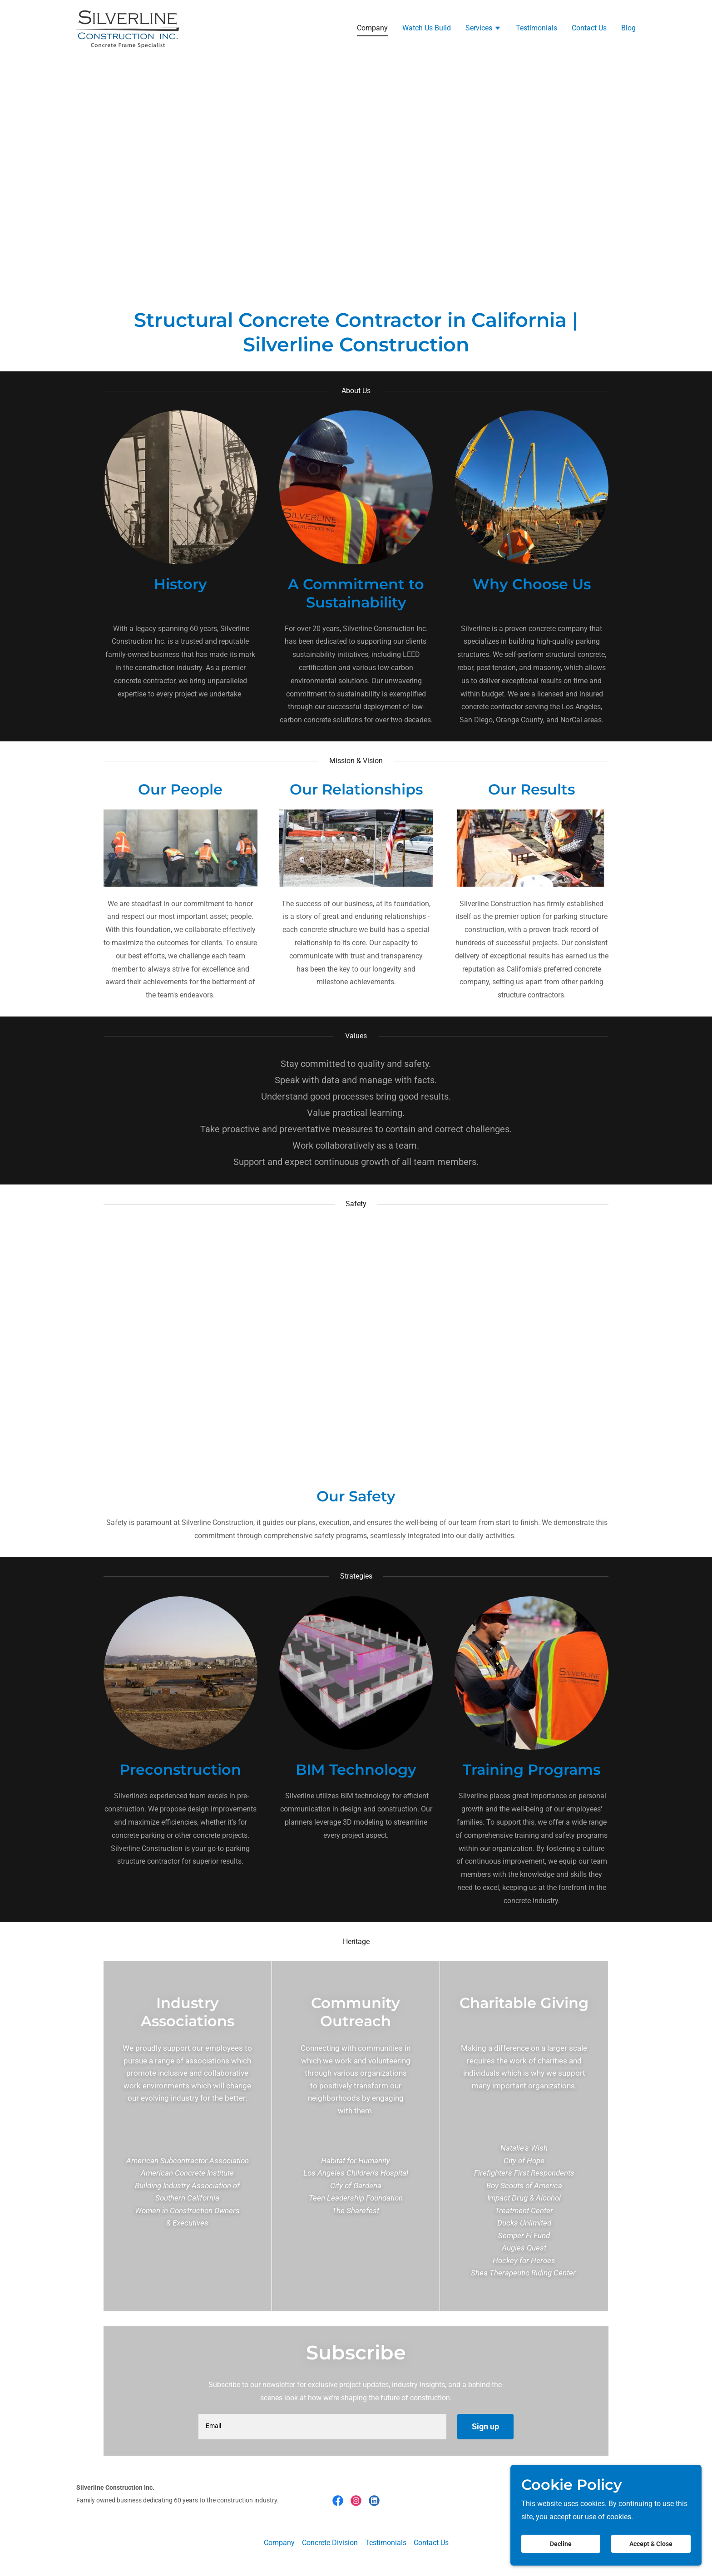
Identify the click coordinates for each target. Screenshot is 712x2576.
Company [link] (372, 28)
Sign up (485, 2426)
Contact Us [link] (589, 28)
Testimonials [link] (536, 28)
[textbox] (322, 2426)
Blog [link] (628, 28)
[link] (128, 27)
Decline (567, 2543)
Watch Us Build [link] (426, 28)
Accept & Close (653, 2543)
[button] (483, 29)
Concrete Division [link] (330, 2542)
